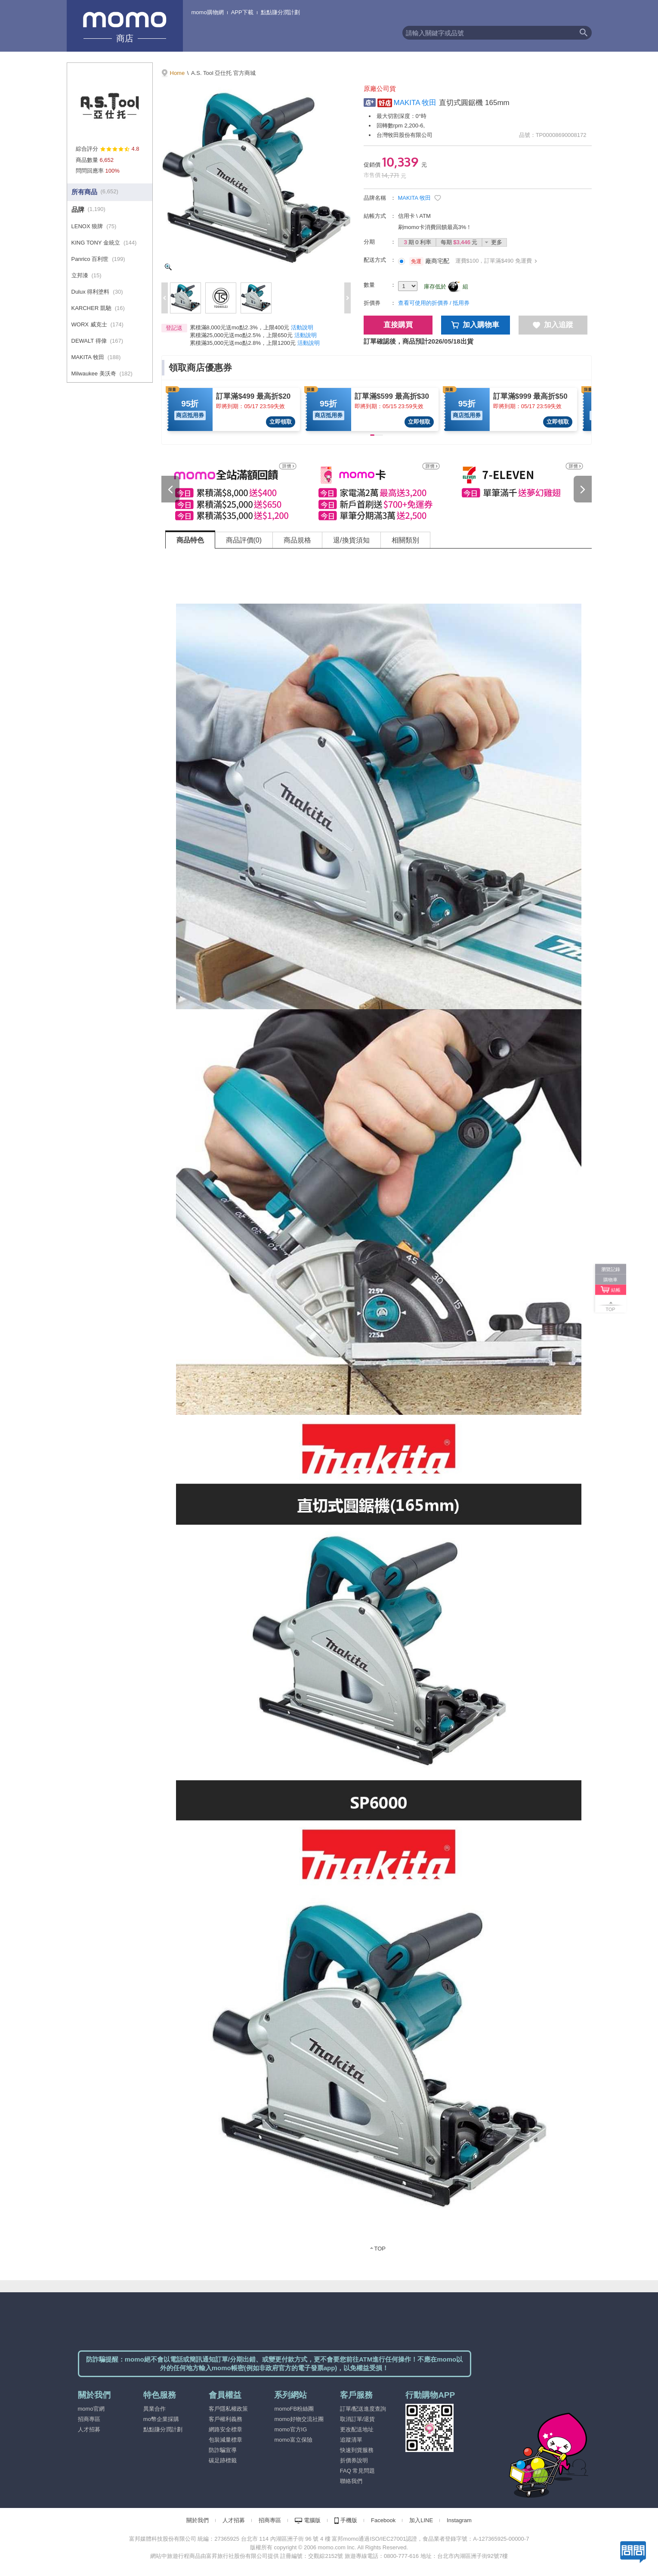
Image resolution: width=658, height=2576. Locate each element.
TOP (380, 2248)
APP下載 (242, 12)
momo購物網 (208, 12)
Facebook (383, 2520)
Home (177, 73)
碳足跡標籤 (223, 2460)
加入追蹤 (553, 325)
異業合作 (154, 2409)
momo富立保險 (293, 2440)
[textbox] (488, 33)
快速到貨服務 (357, 2450)
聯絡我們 (351, 2481)
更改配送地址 (357, 2429)
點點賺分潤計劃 (280, 12)
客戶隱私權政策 (228, 2409)
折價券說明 (354, 2460)
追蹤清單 (351, 2440)
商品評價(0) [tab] (244, 540)
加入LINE (421, 2520)
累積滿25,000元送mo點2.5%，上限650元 (241, 335)
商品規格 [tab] (297, 540)
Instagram (459, 2520)
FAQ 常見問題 (357, 2471)
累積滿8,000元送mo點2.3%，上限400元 (240, 327)
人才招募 (89, 2429)
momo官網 (91, 2409)
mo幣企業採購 (161, 2419)
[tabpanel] (379, 1406)
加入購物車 (475, 325)
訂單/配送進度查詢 (363, 2409)
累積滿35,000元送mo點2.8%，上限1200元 (243, 343)
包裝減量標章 (225, 2440)
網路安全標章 (225, 2429)
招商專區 (89, 2419)
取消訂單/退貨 (357, 2419)
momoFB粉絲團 (294, 2409)
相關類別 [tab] (405, 540)
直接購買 (398, 325)
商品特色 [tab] (190, 540)
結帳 (616, 1289)
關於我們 (197, 2520)
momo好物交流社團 (298, 2419)
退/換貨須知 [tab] (351, 540)
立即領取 (280, 421)
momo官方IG (290, 2429)
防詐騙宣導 (223, 2450)
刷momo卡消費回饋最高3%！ (435, 227)
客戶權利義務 (225, 2419)
